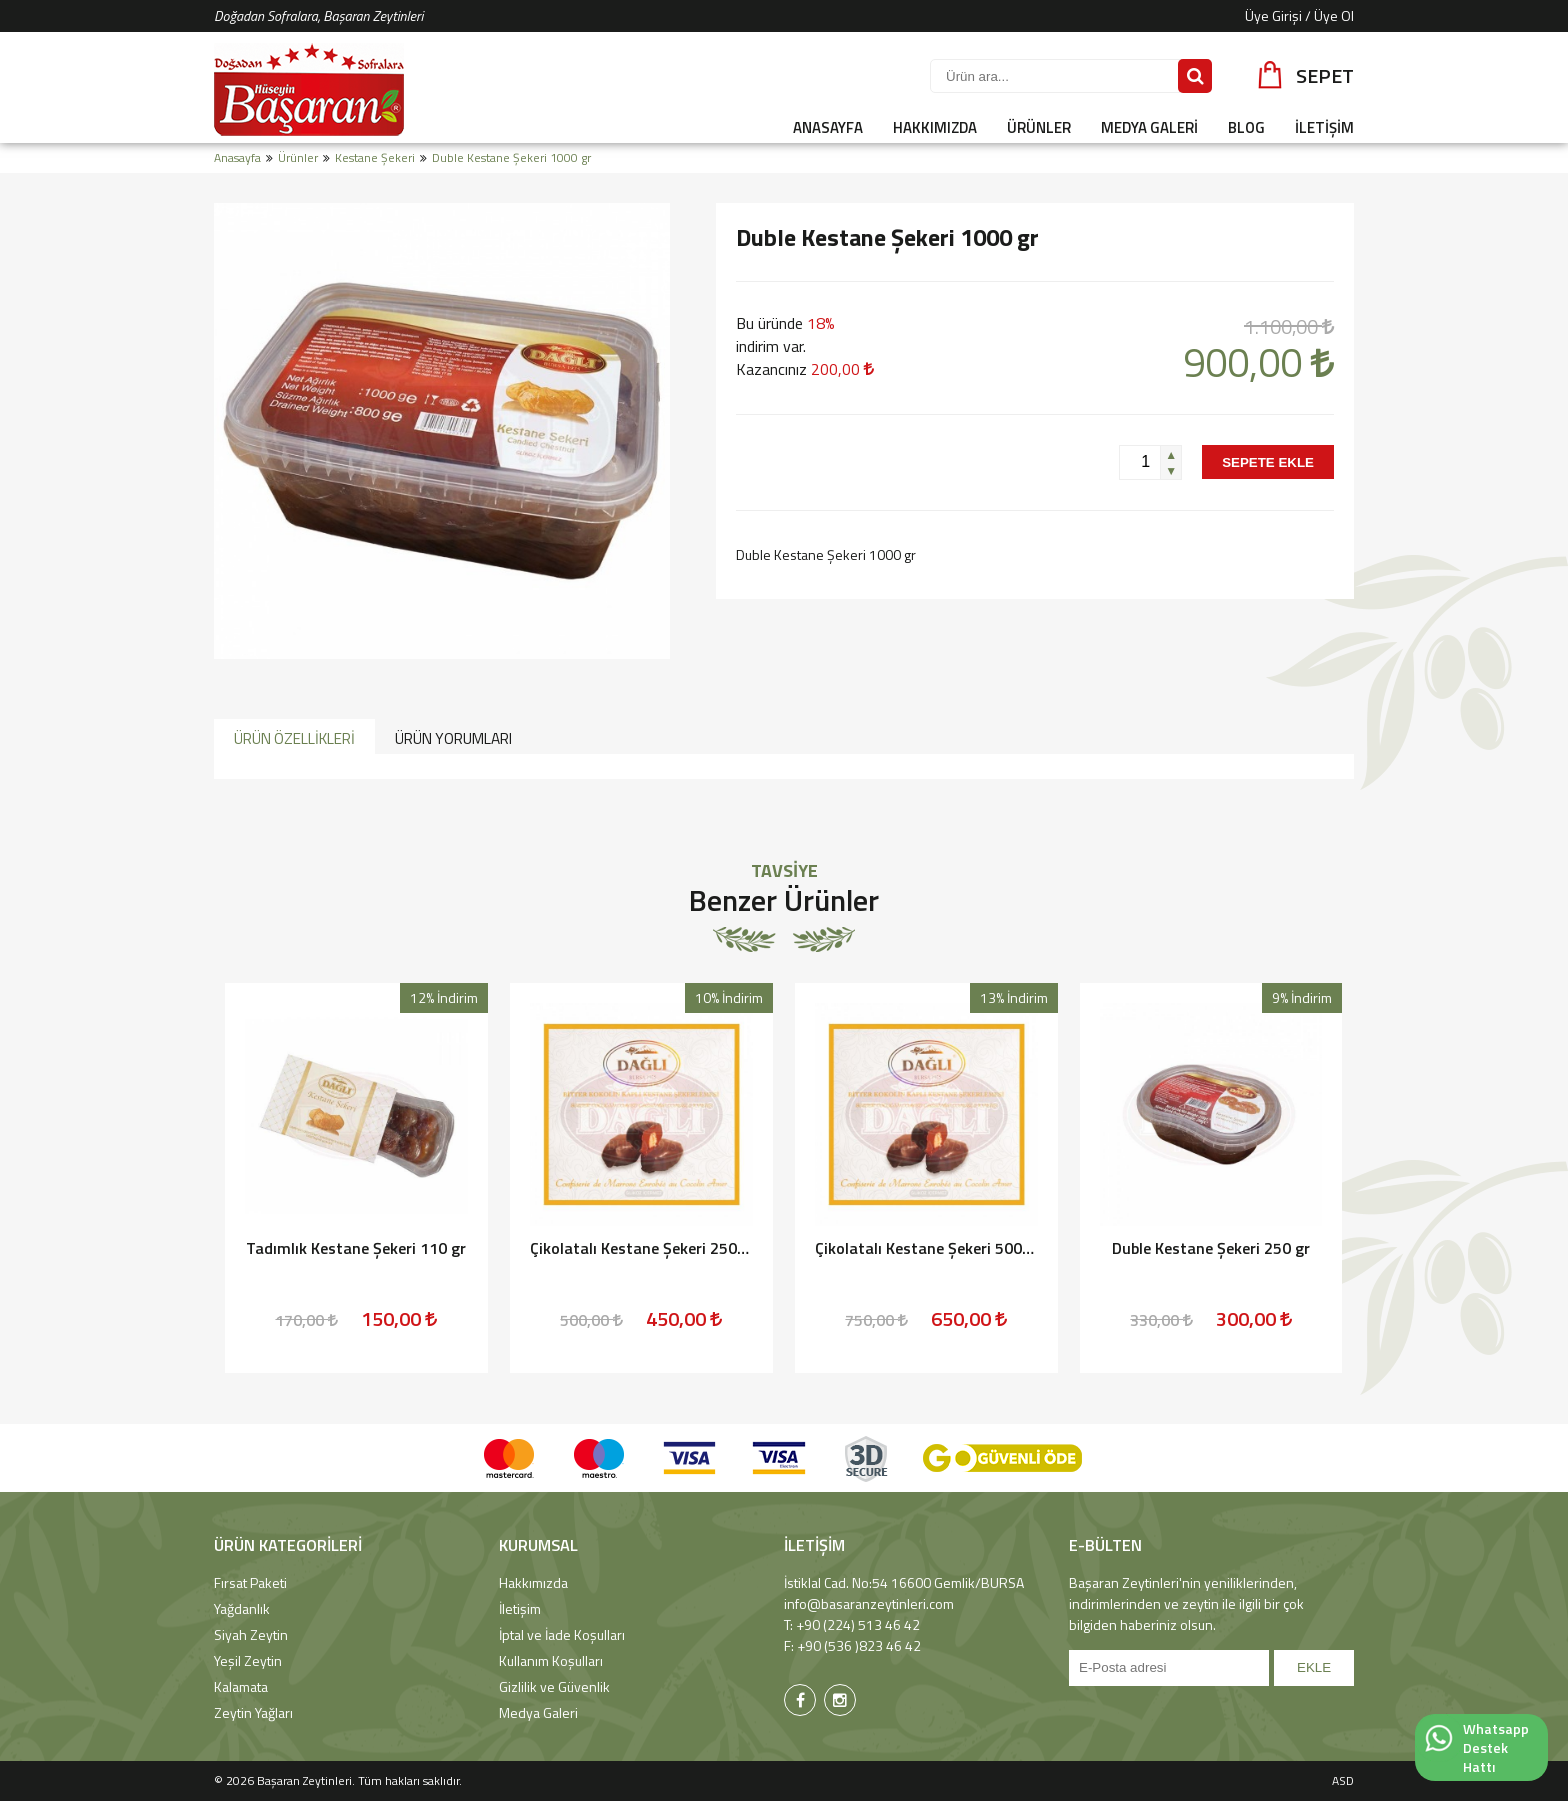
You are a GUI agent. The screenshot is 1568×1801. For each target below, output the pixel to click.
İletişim (520, 1608)
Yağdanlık (242, 1608)
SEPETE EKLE (1268, 462)
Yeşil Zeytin (248, 1660)
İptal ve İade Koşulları (562, 1634)
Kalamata (241, 1686)
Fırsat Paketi (250, 1582)
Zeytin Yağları (253, 1712)
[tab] (294, 737)
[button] (1170, 454)
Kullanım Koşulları (551, 1660)
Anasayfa (237, 157)
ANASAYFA (828, 127)
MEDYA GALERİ (1149, 127)
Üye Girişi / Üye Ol (1299, 15)
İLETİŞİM (1324, 127)
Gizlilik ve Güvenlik (554, 1686)
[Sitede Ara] (1195, 76)
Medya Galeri (538, 1712)
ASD (1343, 1780)
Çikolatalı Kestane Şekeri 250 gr (641, 1248)
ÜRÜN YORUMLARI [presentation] (453, 738)
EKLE (1314, 1667)
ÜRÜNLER (1039, 127)
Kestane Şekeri (375, 157)
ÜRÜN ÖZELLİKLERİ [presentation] (294, 738)
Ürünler (298, 157)
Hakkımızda (533, 1582)
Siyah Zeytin (251, 1634)
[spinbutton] (1140, 462)
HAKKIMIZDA (935, 127)
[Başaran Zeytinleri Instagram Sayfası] (840, 1700)
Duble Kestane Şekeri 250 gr (1211, 1248)
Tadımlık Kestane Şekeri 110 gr (356, 1248)
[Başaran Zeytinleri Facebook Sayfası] (800, 1700)
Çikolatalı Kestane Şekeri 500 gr (926, 1248)
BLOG (1246, 127)
